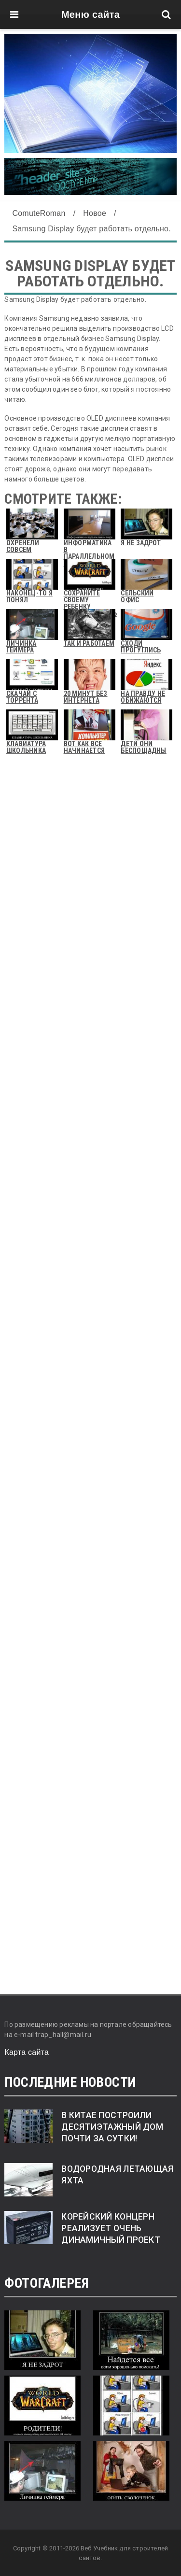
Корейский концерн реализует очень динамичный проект (110, 2228)
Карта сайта (26, 2052)
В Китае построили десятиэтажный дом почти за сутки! (112, 2126)
